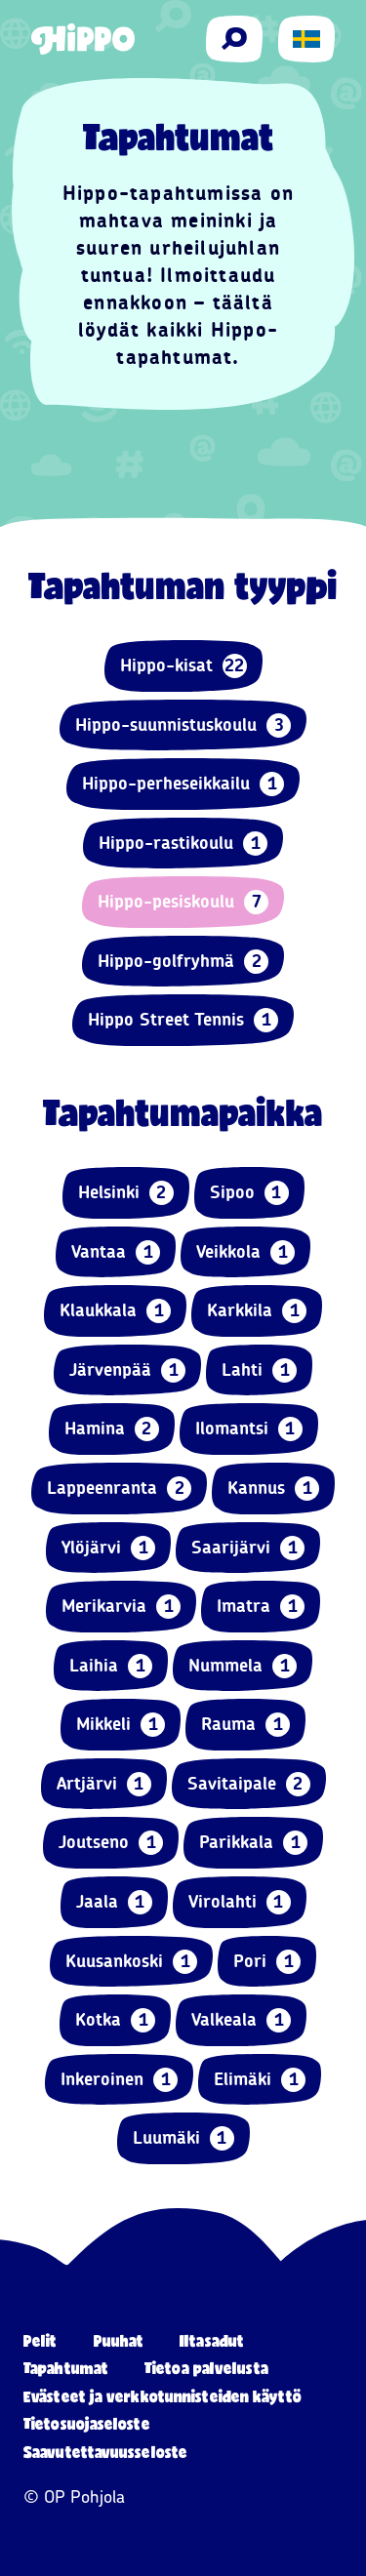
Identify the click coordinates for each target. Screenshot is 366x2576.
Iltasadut (212, 2340)
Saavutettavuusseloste (105, 2451)
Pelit (40, 2340)
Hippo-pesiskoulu (183, 902)
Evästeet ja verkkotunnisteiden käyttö (162, 2396)
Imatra (261, 1606)
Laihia (110, 1666)
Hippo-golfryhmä (183, 961)
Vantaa (115, 1252)
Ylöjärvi (108, 1548)
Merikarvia (121, 1606)
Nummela (242, 1666)
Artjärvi (104, 1784)
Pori (267, 1962)
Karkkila (256, 1311)
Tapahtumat (65, 2367)
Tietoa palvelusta (206, 2367)
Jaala (114, 1902)
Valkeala (241, 2020)
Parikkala (253, 1843)
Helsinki (126, 1193)
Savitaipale (248, 1784)
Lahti (259, 1370)
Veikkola (245, 1252)
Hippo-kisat (183, 666)
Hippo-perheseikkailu (183, 784)
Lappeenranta (119, 1488)
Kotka (115, 2020)
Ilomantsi (249, 1429)
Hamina (111, 1429)
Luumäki (183, 2138)
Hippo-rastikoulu (183, 843)
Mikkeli (120, 1724)
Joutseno (111, 1843)
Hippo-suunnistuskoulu (183, 725)
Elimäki (259, 2080)
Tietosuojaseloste (86, 2423)
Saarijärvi (248, 1548)
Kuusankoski (131, 1962)
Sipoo (249, 1193)
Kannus (273, 1488)
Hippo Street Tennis (183, 1020)
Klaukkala (115, 1311)
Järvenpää (127, 1370)
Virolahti (239, 1902)
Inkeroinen (119, 2080)
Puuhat (119, 2340)
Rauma (245, 1724)
